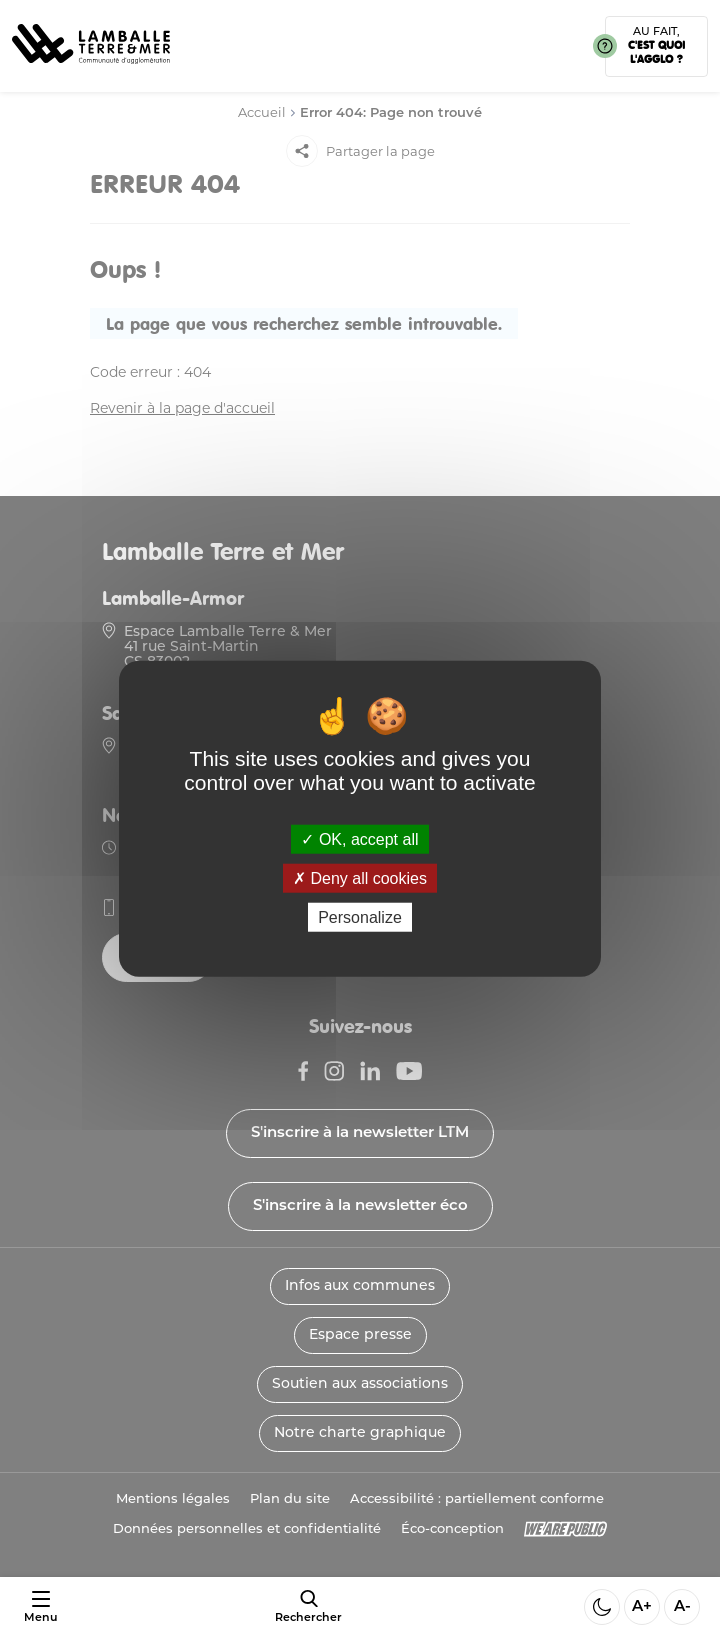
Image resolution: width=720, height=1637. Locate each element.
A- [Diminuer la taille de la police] (682, 1607)
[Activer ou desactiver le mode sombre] (602, 1607)
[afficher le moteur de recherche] (308, 1607)
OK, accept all (359, 838)
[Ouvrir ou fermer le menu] (40, 1607)
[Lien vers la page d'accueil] (91, 70)
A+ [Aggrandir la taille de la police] (642, 1607)
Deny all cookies (360, 877)
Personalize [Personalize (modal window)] (360, 917)
